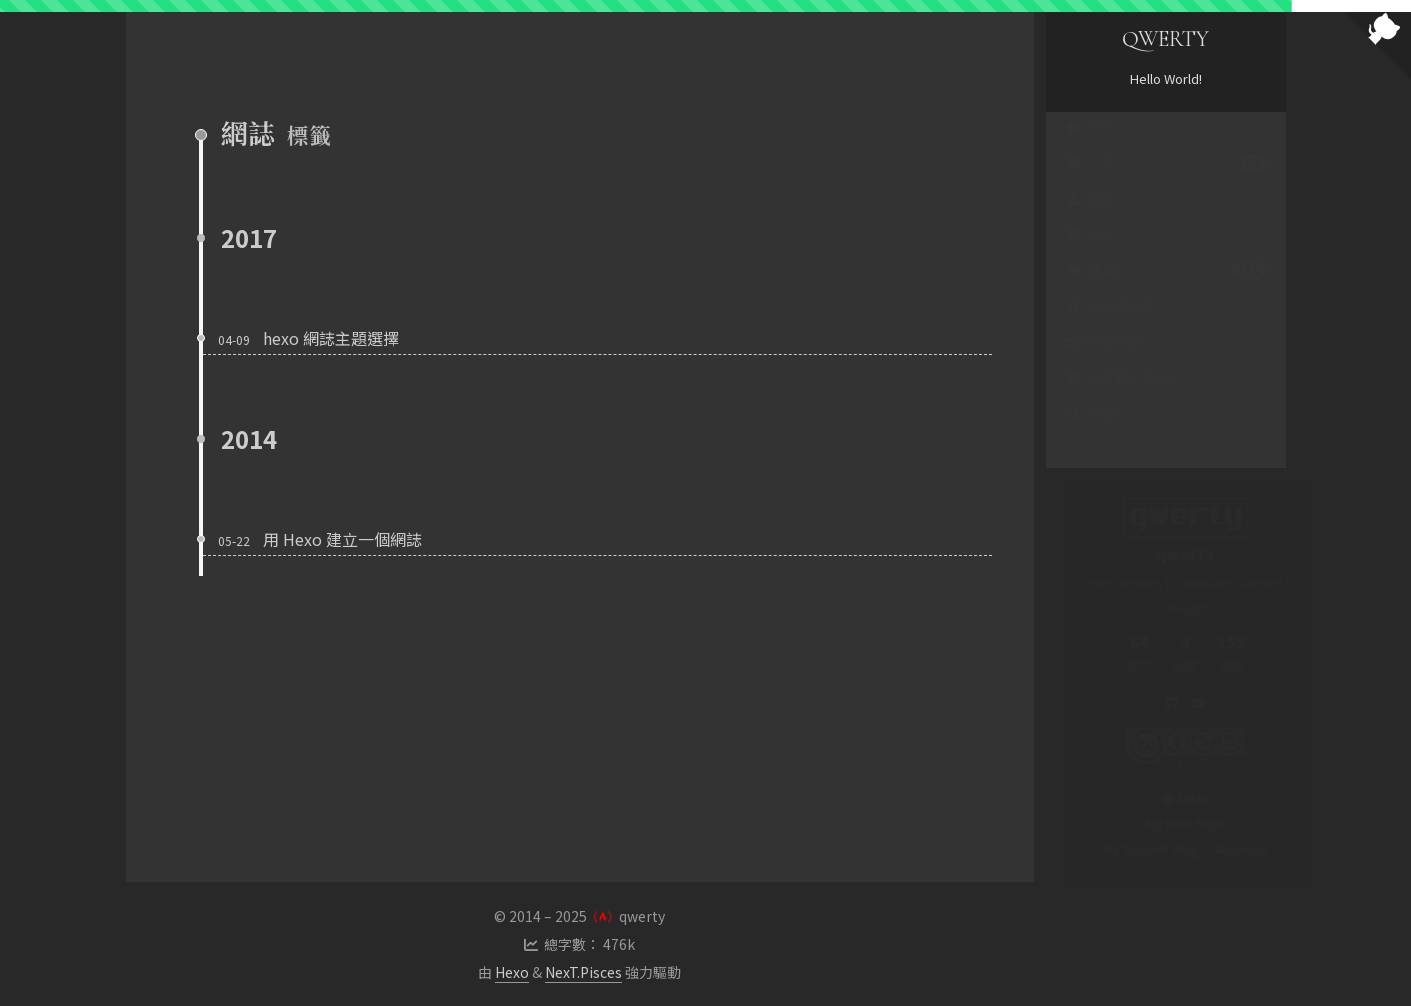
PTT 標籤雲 (1110, 325)
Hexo (512, 972)
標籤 (1166, 290)
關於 (1091, 217)
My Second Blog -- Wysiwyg (1165, 848)
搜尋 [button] (1091, 433)
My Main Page (1166, 822)
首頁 (1091, 145)
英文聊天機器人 (1123, 397)
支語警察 (1104, 361)
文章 (1166, 182)
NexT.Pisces (583, 972)
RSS (1090, 253)
